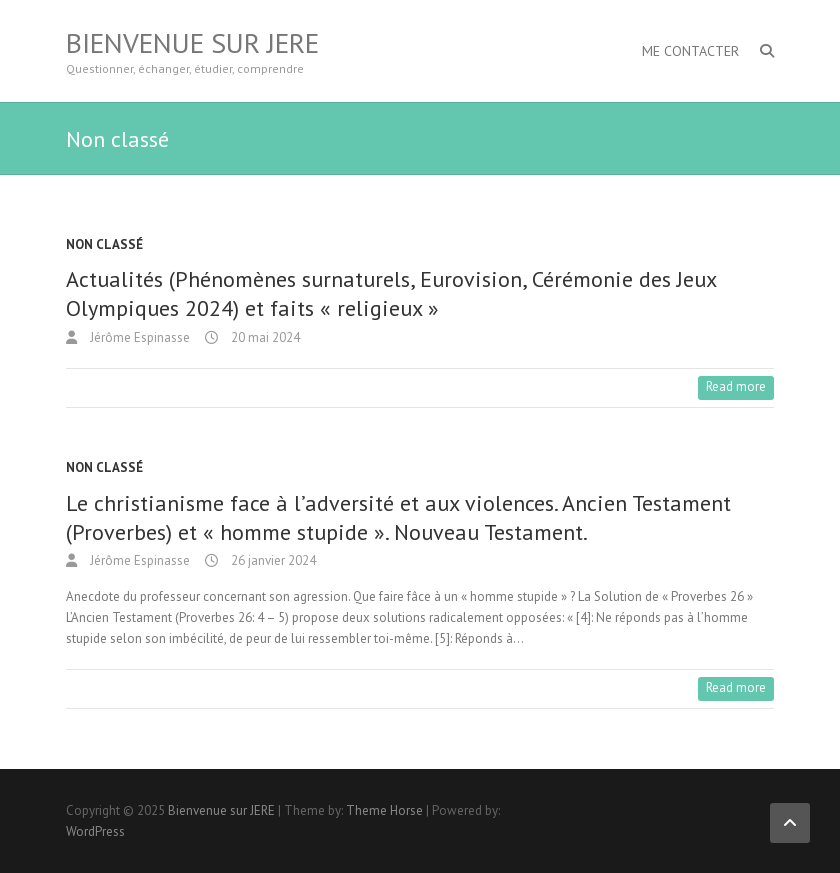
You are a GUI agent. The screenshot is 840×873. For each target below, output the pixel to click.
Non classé (104, 244)
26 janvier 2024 (272, 560)
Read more (736, 386)
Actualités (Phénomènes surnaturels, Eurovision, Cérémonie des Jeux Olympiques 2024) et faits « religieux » (391, 293)
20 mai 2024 (264, 337)
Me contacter (690, 51)
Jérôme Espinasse (138, 337)
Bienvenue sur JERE (192, 43)
